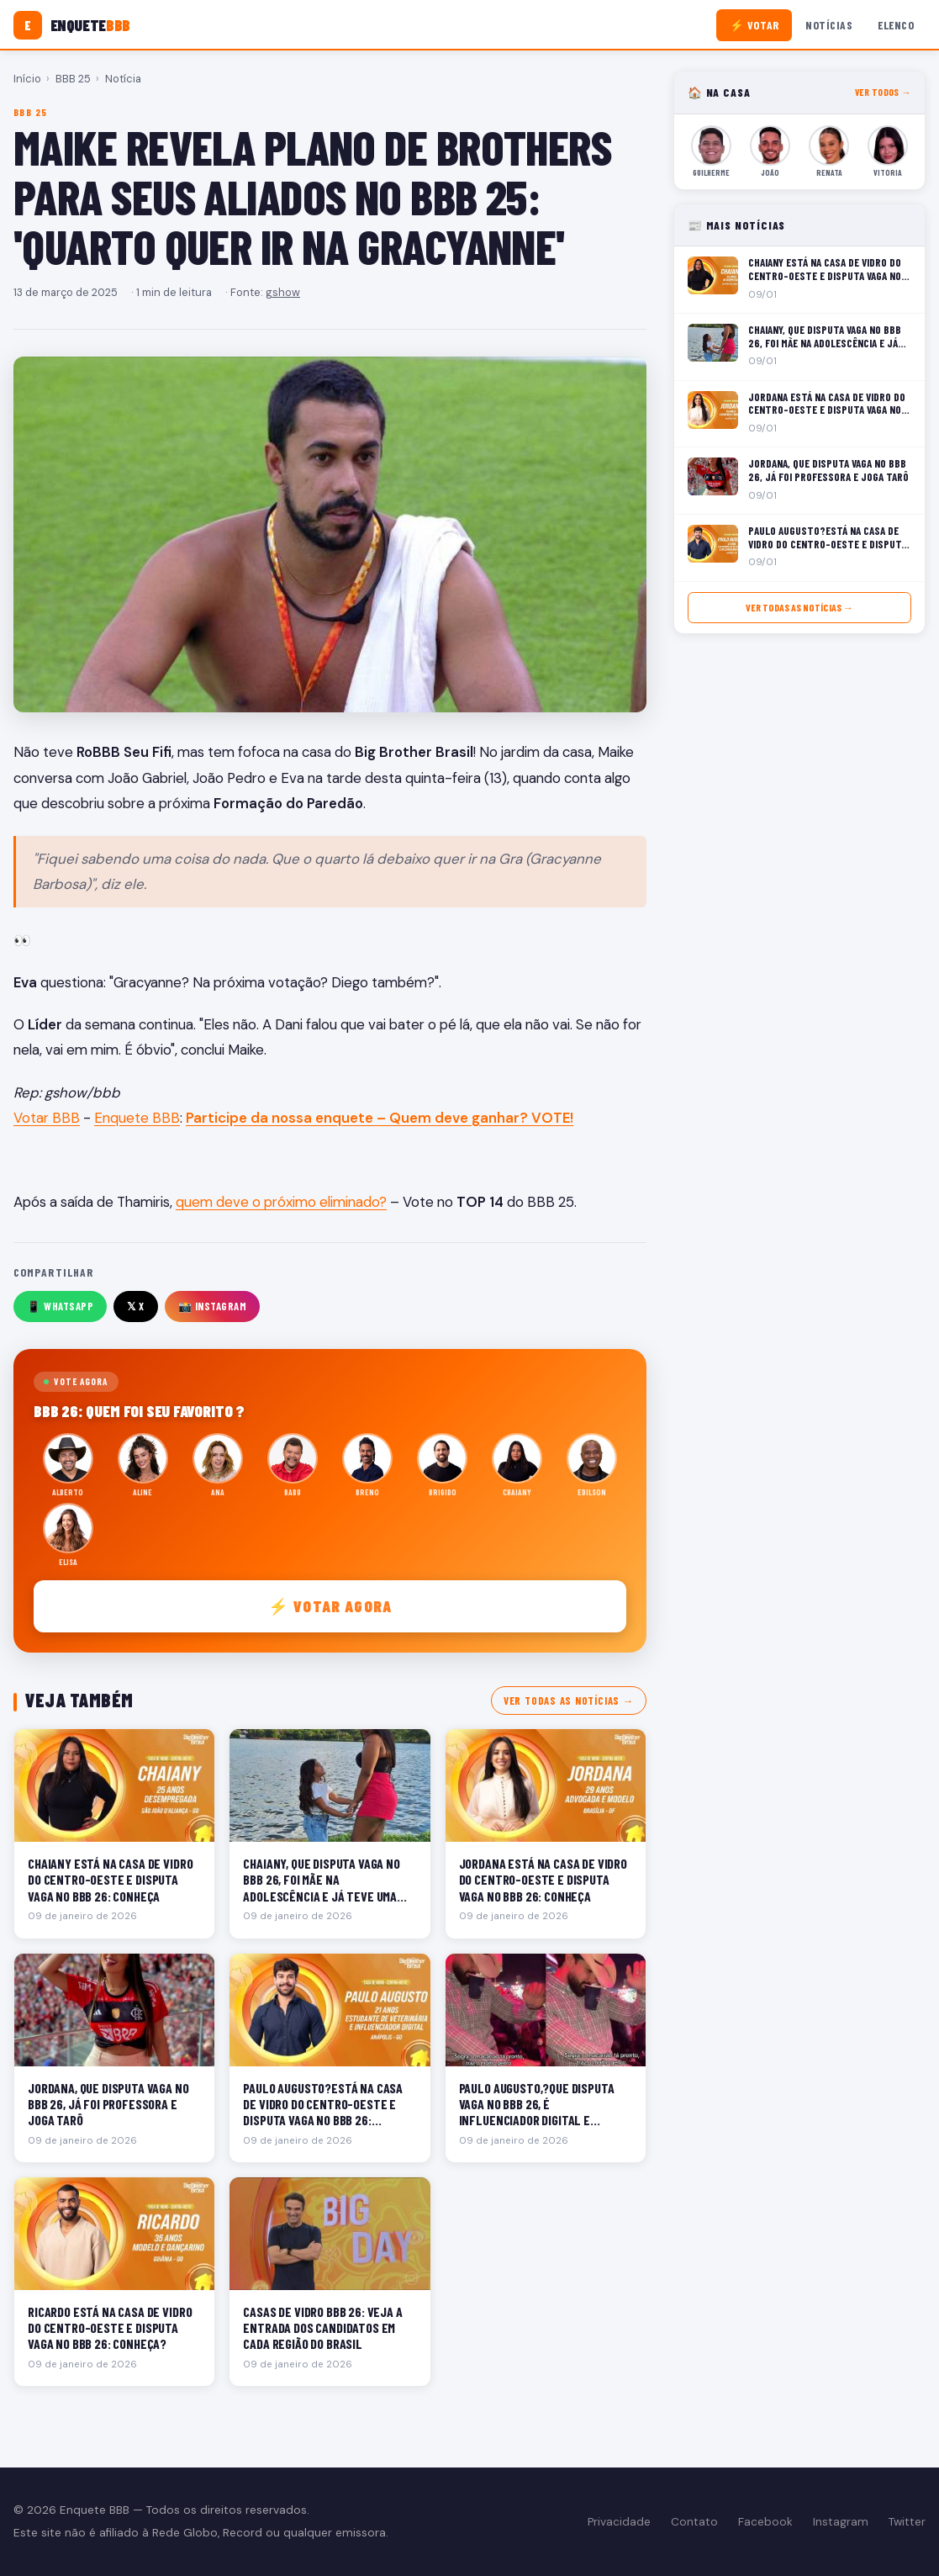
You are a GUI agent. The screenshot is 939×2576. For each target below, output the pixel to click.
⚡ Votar (754, 25)
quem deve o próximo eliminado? (281, 1202)
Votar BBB (46, 1117)
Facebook (765, 2522)
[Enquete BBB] (71, 25)
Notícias (828, 25)
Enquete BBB (137, 1117)
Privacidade (619, 2522)
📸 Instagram (212, 1306)
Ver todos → (883, 92)
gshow (283, 292)
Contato (694, 2522)
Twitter (907, 2522)
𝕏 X (136, 1306)
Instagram (840, 2522)
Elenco (896, 25)
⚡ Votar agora (330, 1606)
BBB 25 (73, 78)
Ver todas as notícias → (569, 1700)
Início (27, 78)
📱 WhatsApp (60, 1306)
